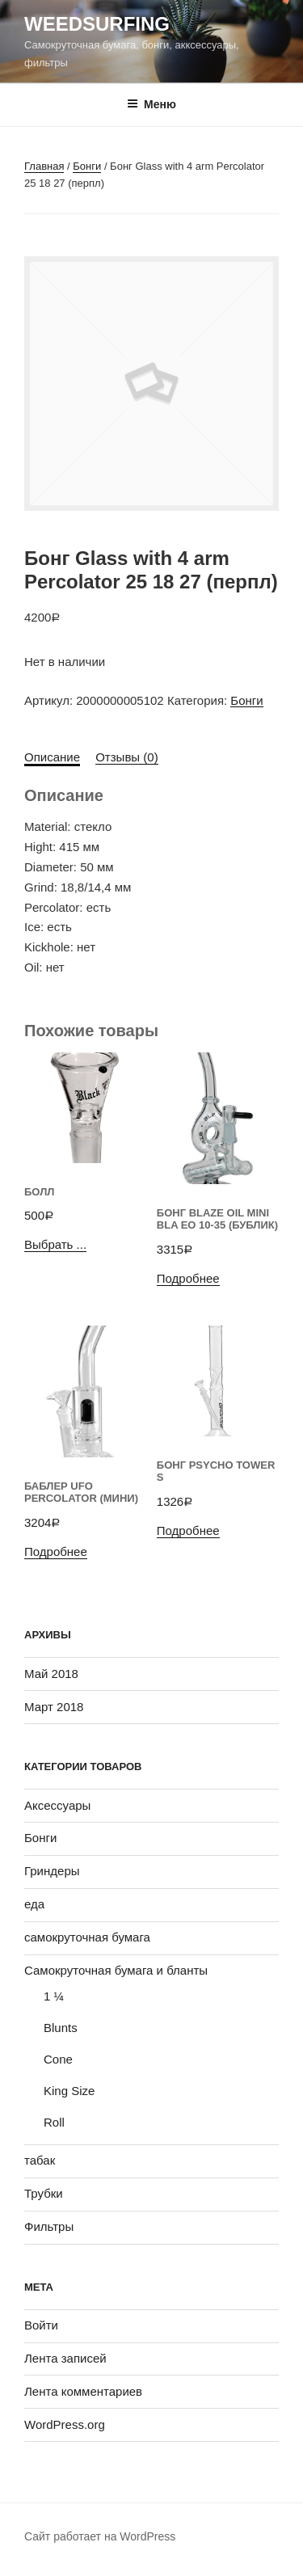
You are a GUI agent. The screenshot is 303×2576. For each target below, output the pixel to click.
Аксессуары (57, 1805)
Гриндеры (52, 1871)
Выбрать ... (55, 1244)
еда (34, 1904)
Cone (58, 2059)
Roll (54, 2122)
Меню (151, 104)
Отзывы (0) (126, 757)
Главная (44, 166)
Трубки (43, 2193)
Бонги (87, 166)
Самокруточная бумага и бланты (116, 1970)
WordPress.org (64, 2424)
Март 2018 (53, 1707)
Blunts (61, 2027)
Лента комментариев (83, 2391)
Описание (52, 757)
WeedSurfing (97, 24)
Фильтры (49, 2226)
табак (39, 2160)
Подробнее (188, 1278)
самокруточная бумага (87, 1937)
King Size (69, 2090)
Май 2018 (51, 1673)
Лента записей (65, 2358)
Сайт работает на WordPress (99, 2536)
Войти (41, 2325)
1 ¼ (54, 1996)
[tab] (52, 758)
